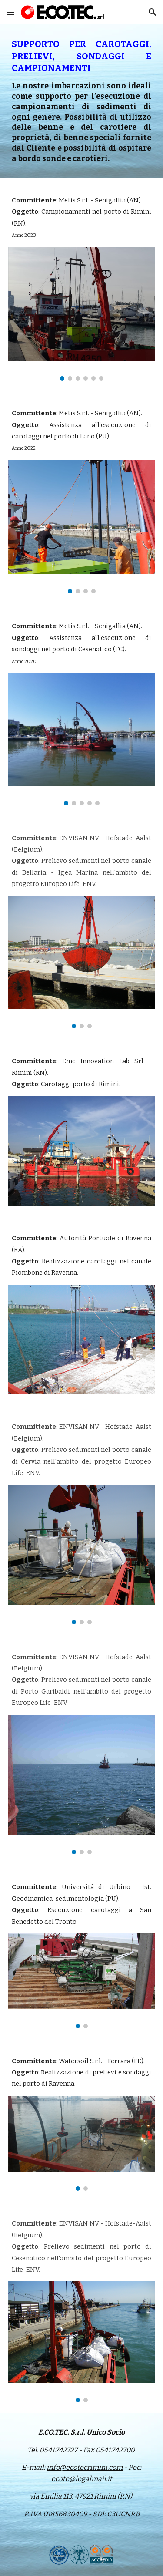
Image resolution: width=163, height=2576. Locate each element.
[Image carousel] (81, 314)
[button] (10, 12)
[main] (81, 101)
